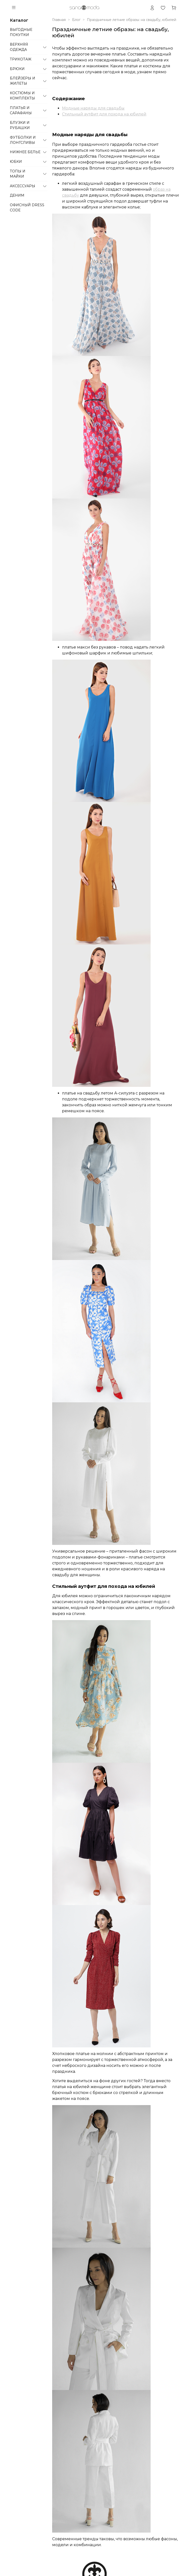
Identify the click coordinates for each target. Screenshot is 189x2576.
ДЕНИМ (17, 195)
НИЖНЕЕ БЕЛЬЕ (25, 152)
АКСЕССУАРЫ (22, 186)
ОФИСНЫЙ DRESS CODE (27, 207)
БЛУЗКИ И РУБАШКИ (20, 125)
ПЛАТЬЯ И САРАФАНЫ (21, 110)
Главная (59, 20)
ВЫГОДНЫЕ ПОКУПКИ (21, 32)
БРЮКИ (17, 69)
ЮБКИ (16, 161)
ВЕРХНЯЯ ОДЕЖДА (19, 47)
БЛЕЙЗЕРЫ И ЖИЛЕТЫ (22, 81)
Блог (76, 20)
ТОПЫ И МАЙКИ (17, 174)
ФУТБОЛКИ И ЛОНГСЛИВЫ (23, 140)
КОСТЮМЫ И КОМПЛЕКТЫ (22, 95)
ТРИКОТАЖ (20, 59)
